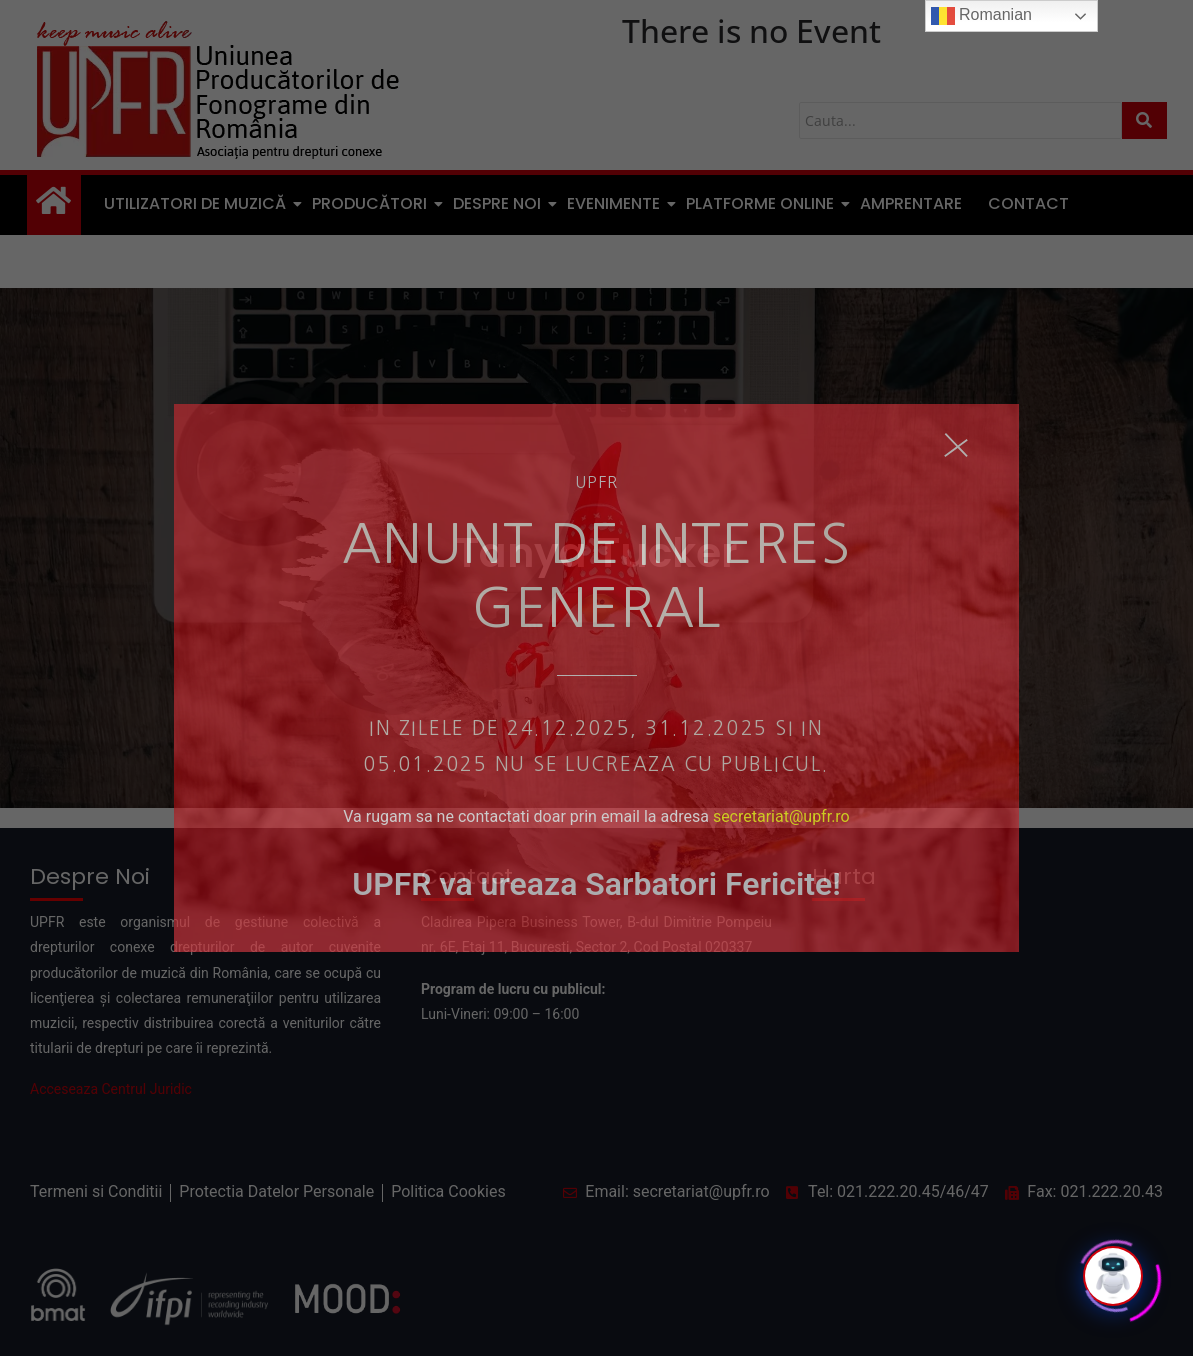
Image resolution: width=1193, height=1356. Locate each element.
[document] (596, 678)
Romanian (981, 16)
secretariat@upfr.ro (781, 816)
